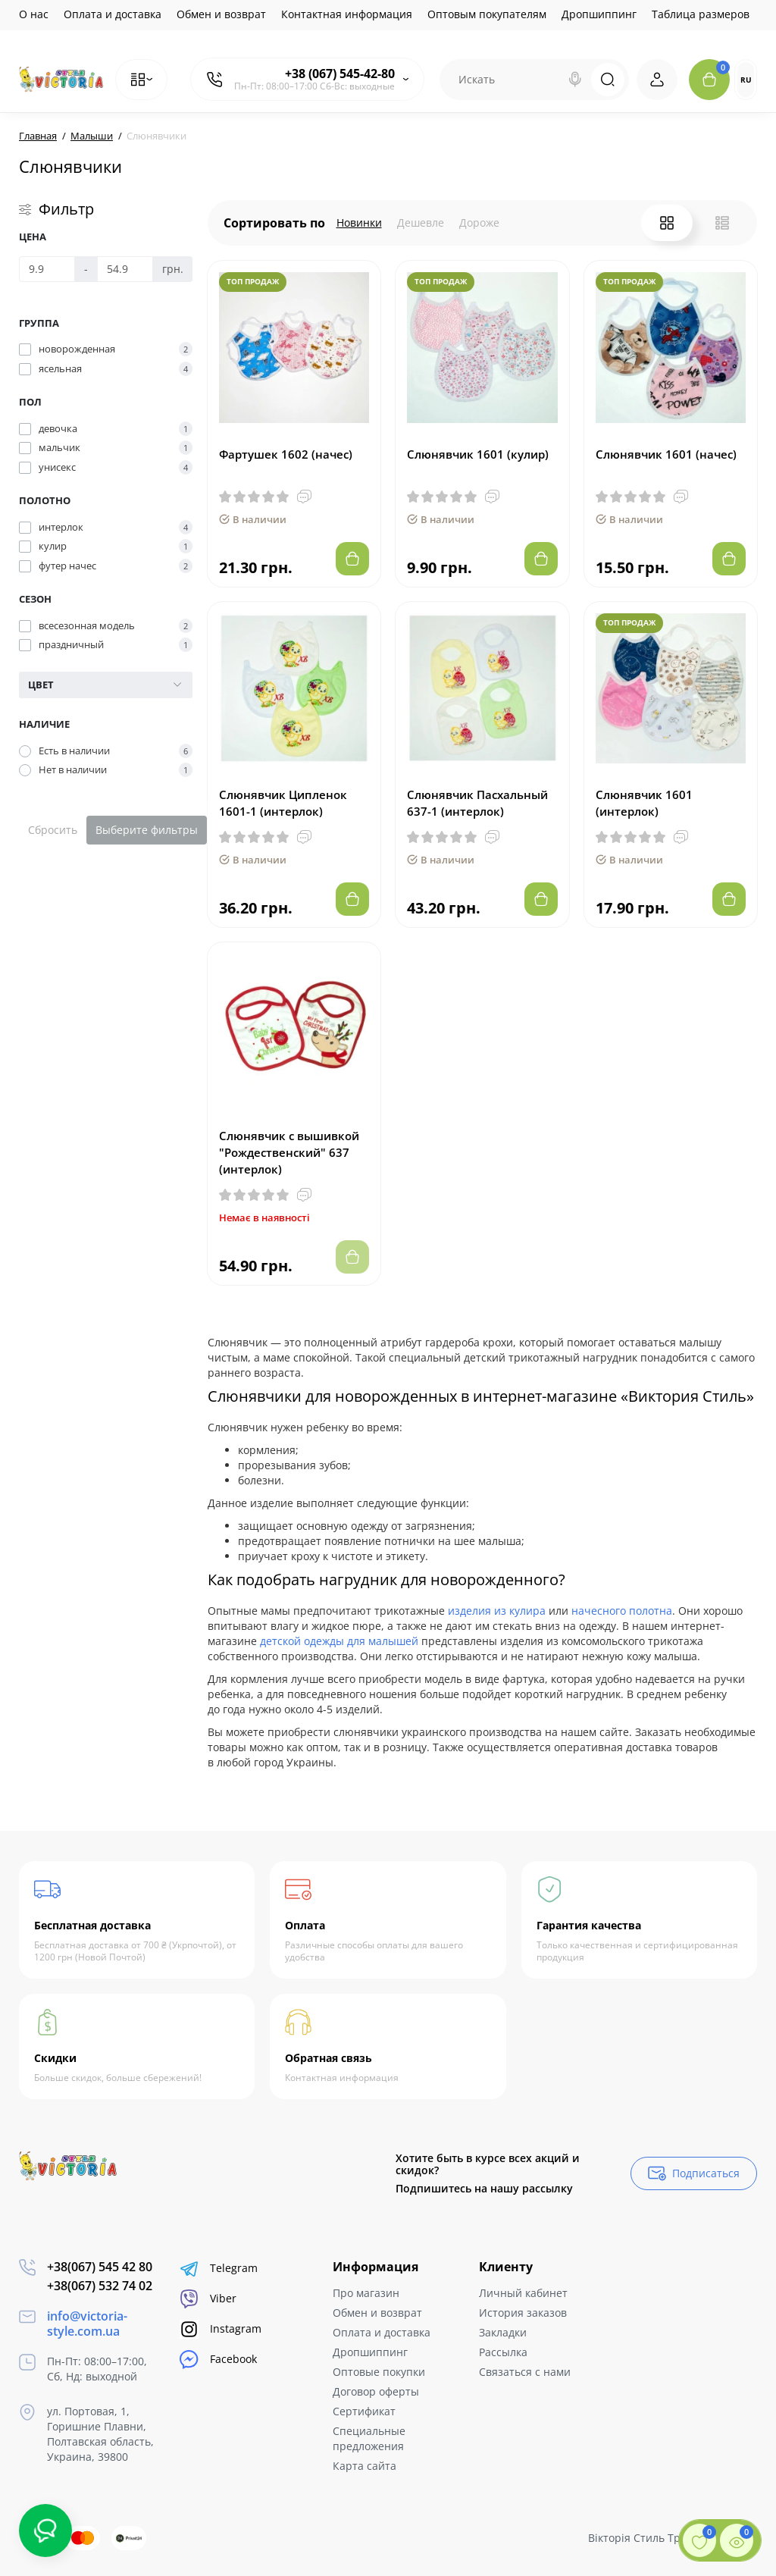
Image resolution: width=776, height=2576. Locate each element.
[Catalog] (141, 79)
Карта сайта (364, 2465)
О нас (33, 14)
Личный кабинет (523, 2293)
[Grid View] (667, 223)
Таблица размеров (700, 14)
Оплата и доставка (112, 14)
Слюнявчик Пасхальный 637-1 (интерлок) (477, 803)
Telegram (219, 2268)
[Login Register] (657, 79)
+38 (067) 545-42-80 (340, 73)
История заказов (523, 2312)
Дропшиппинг (599, 14)
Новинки (359, 222)
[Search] (575, 79)
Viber (208, 2298)
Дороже (479, 222)
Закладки (503, 2332)
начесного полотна (621, 1610)
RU (746, 79)
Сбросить (52, 830)
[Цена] (47, 269)
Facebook (218, 2359)
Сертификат (364, 2411)
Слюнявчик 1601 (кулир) (478, 454)
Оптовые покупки (379, 2371)
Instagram (220, 2329)
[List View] (722, 223)
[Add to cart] (352, 558)
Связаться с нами (525, 2371)
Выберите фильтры (146, 830)
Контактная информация (346, 14)
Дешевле (420, 222)
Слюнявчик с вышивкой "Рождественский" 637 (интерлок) (289, 1152)
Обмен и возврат (221, 14)
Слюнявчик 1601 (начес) (666, 454)
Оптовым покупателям (486, 14)
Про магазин (366, 2293)
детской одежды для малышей (339, 1641)
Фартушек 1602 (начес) (285, 454)
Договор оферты (376, 2391)
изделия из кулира (497, 1610)
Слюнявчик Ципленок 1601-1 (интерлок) (283, 803)
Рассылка (503, 2352)
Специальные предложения (369, 2438)
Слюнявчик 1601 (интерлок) (644, 803)
